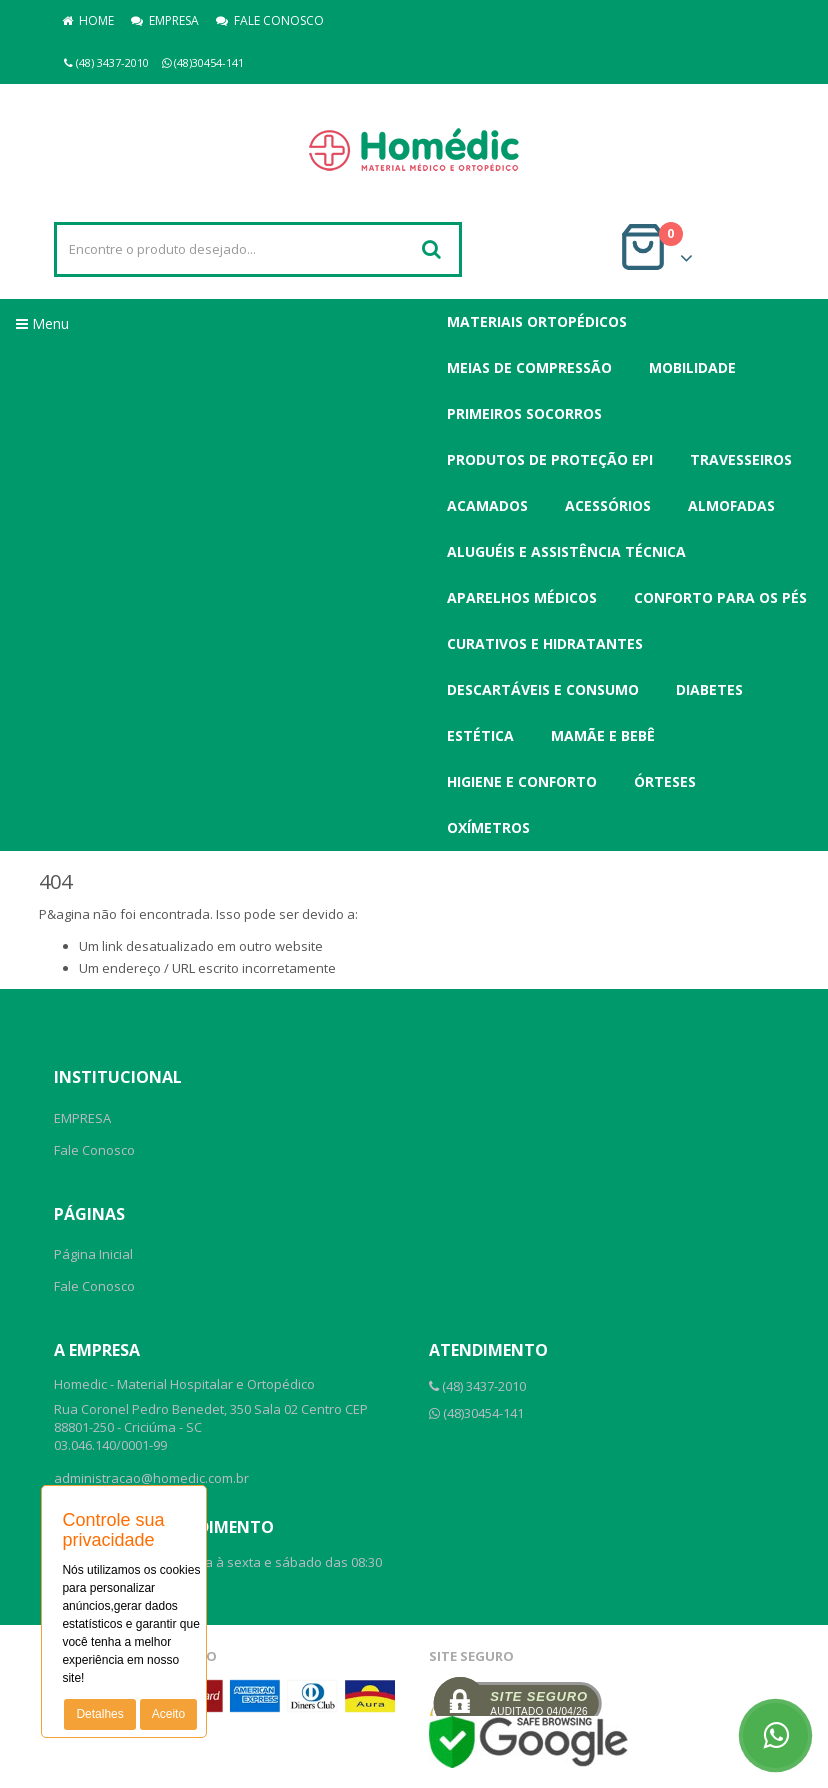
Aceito (168, 1714)
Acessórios (608, 505)
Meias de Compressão (529, 367)
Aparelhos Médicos (522, 597)
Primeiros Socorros (524, 413)
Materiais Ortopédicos (537, 321)
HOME (88, 20)
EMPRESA (165, 20)
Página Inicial (93, 1254)
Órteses (665, 781)
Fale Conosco (94, 1150)
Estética (480, 735)
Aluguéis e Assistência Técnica (566, 551)
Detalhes (99, 1714)
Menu (42, 323)
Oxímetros (488, 827)
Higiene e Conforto (522, 781)
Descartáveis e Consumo (543, 689)
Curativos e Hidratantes (545, 643)
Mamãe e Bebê (603, 735)
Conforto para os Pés (720, 597)
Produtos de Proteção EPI (550, 459)
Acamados (487, 505)
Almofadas (731, 505)
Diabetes (709, 689)
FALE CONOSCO (270, 20)
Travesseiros (741, 459)
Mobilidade (692, 367)
